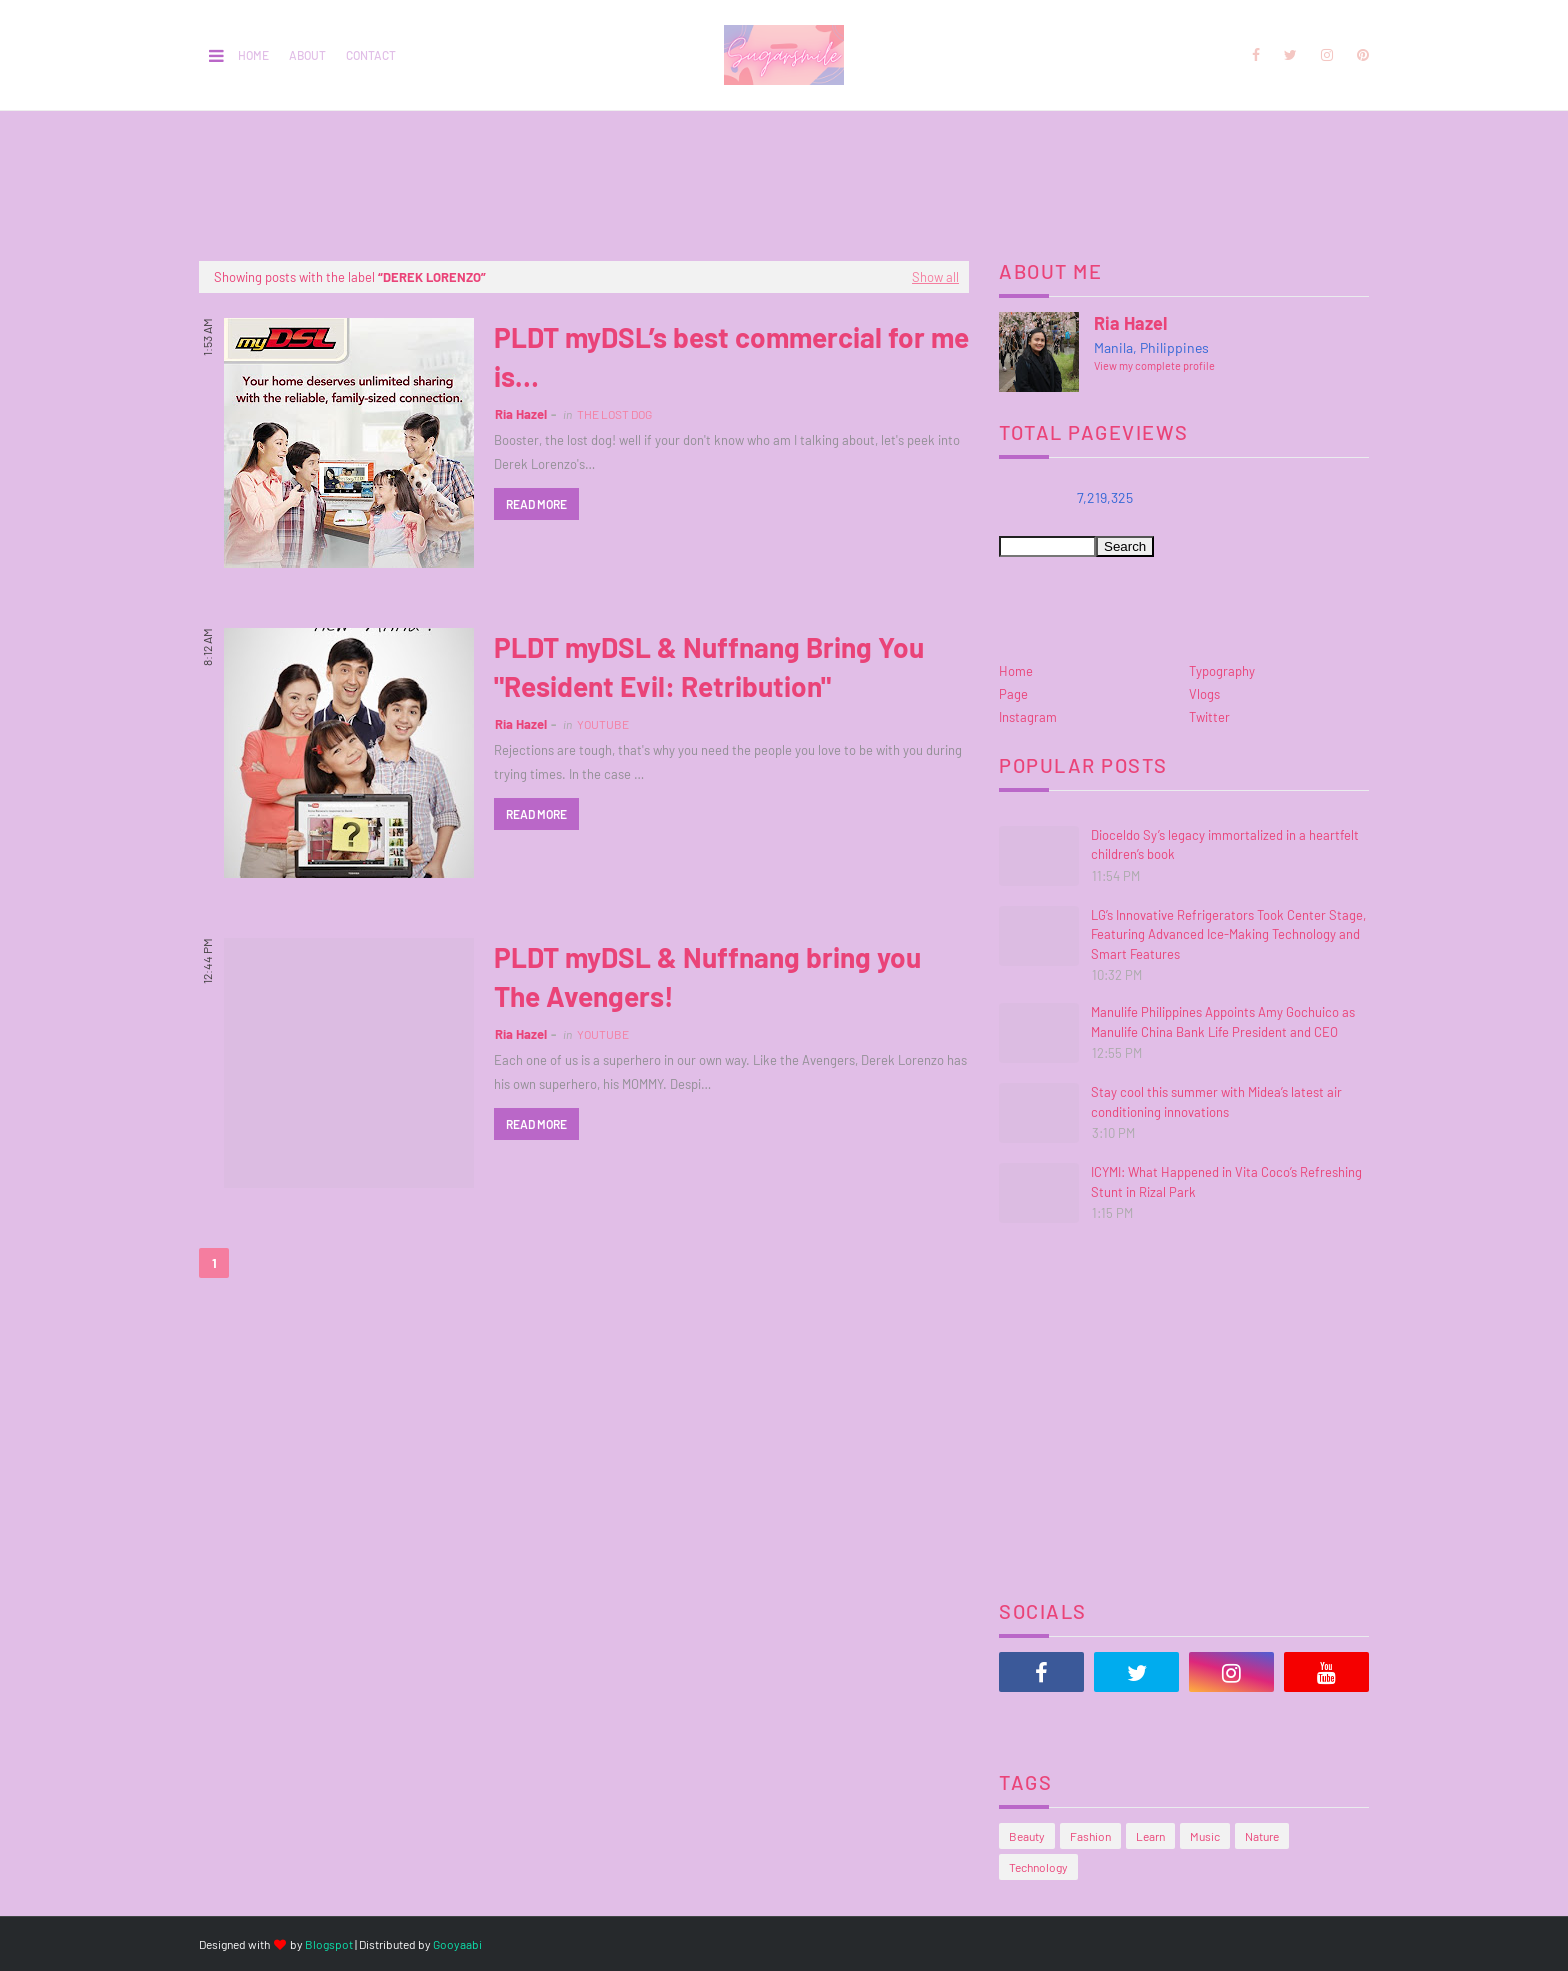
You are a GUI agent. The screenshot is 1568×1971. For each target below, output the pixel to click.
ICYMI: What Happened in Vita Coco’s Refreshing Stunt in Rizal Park (1226, 1182)
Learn (1150, 1836)
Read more (536, 504)
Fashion (1090, 1836)
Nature (1262, 1836)
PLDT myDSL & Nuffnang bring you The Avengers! (707, 976)
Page (1013, 694)
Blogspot (329, 1944)
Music (1205, 1836)
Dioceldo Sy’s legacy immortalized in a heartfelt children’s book (1225, 845)
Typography (1222, 671)
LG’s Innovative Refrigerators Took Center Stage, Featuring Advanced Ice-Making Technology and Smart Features (1228, 934)
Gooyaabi (457, 1944)
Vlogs (1204, 694)
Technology (1038, 1867)
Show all (935, 277)
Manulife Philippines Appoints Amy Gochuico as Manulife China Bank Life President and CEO (1223, 1022)
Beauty (1027, 1836)
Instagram (1028, 717)
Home (253, 55)
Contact (371, 55)
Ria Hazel (521, 414)
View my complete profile (1154, 365)
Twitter (1209, 717)
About (307, 55)
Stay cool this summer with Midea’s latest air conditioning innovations (1216, 1102)
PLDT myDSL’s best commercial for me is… (731, 356)
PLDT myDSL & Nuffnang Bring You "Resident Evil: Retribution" (709, 666)
